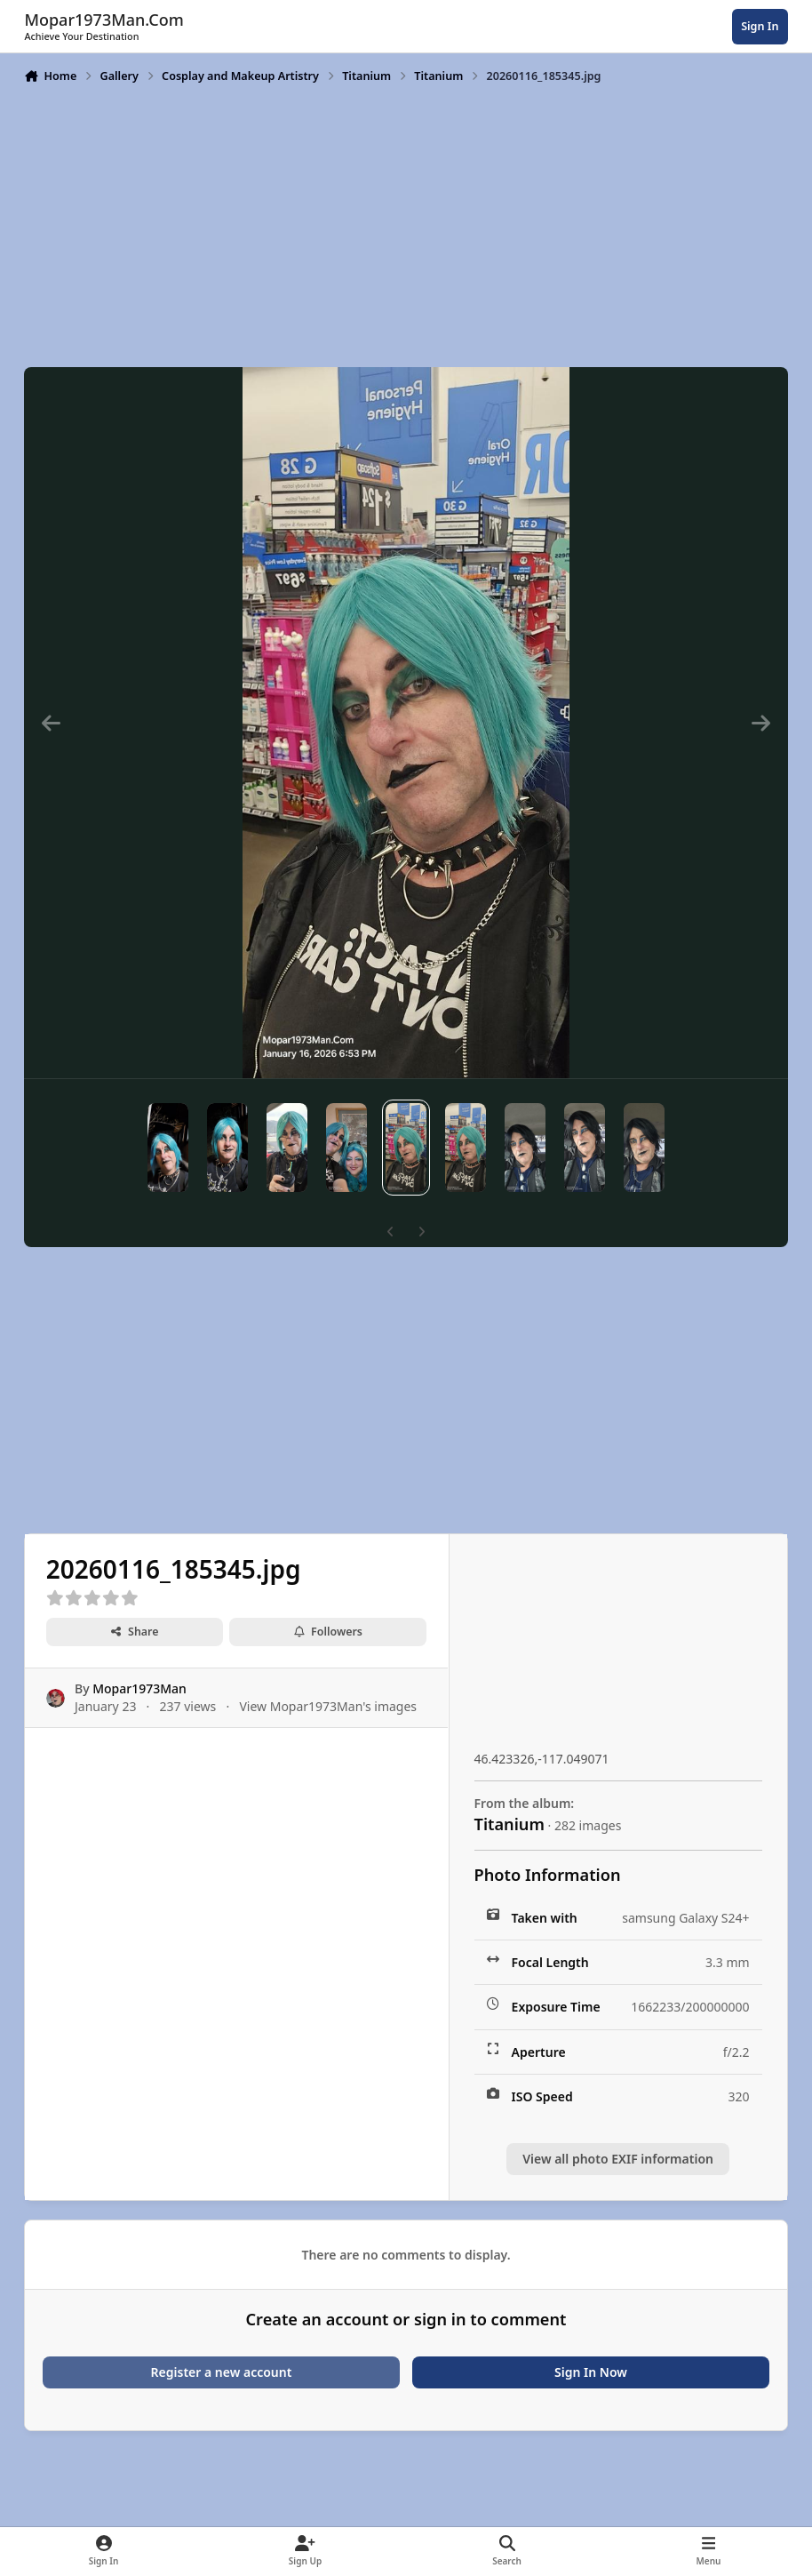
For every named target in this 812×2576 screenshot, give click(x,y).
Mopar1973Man (140, 1688)
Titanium (509, 1824)
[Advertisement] (406, 224)
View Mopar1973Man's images (329, 1706)
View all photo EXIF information (617, 2158)
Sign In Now (590, 2372)
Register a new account (221, 2372)
